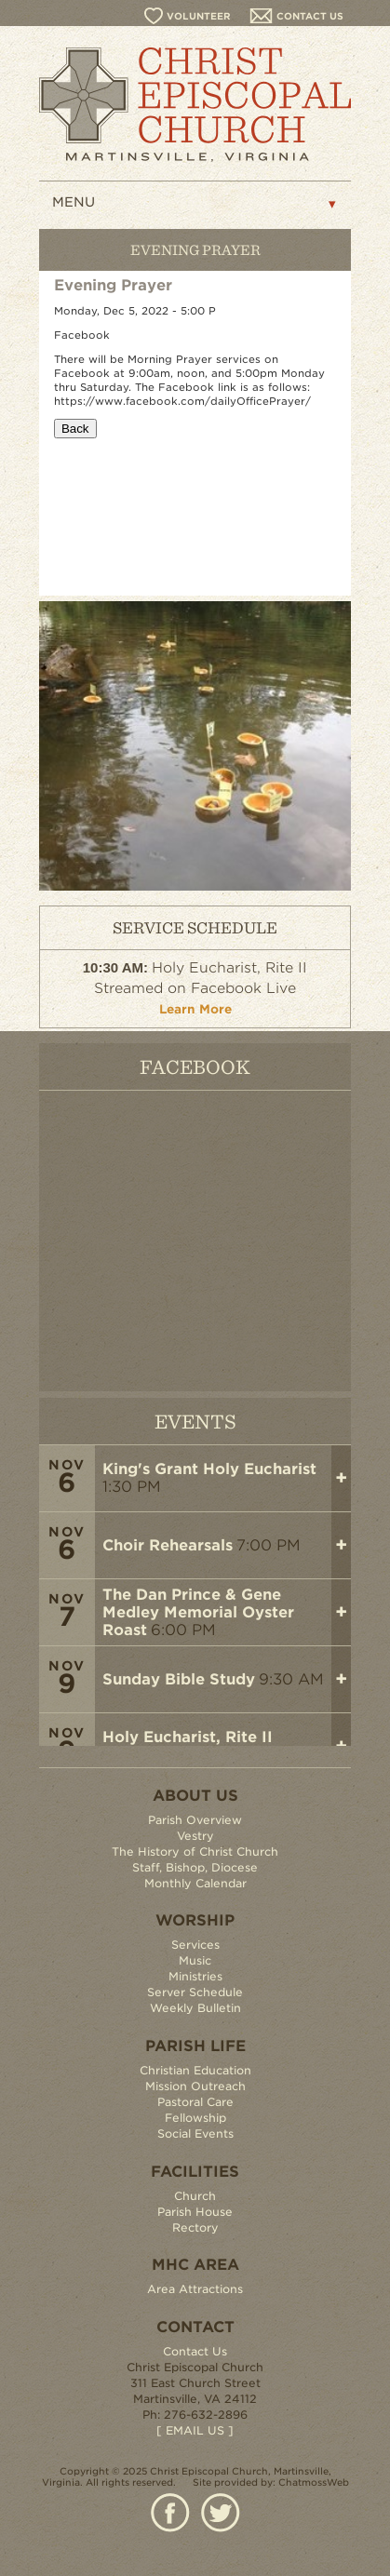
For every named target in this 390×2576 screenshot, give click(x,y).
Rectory (195, 2227)
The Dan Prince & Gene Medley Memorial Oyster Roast (198, 1612)
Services (195, 1945)
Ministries (195, 1976)
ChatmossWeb (313, 2482)
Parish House (195, 2212)
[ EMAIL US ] (195, 2430)
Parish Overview (195, 1820)
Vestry (195, 1836)
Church (195, 2196)
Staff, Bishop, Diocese (195, 1867)
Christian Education (195, 2070)
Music (195, 1960)
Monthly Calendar (195, 1883)
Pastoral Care (195, 2102)
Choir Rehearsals (167, 1545)
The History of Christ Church (195, 1851)
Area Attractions (195, 2289)
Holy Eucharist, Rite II (187, 1737)
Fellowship (195, 2118)
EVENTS (195, 1420)
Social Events (195, 2133)
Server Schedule (195, 1992)
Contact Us (195, 2351)
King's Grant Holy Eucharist (209, 1469)
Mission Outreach (195, 2086)
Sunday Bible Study (178, 1679)
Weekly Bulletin (195, 2008)
